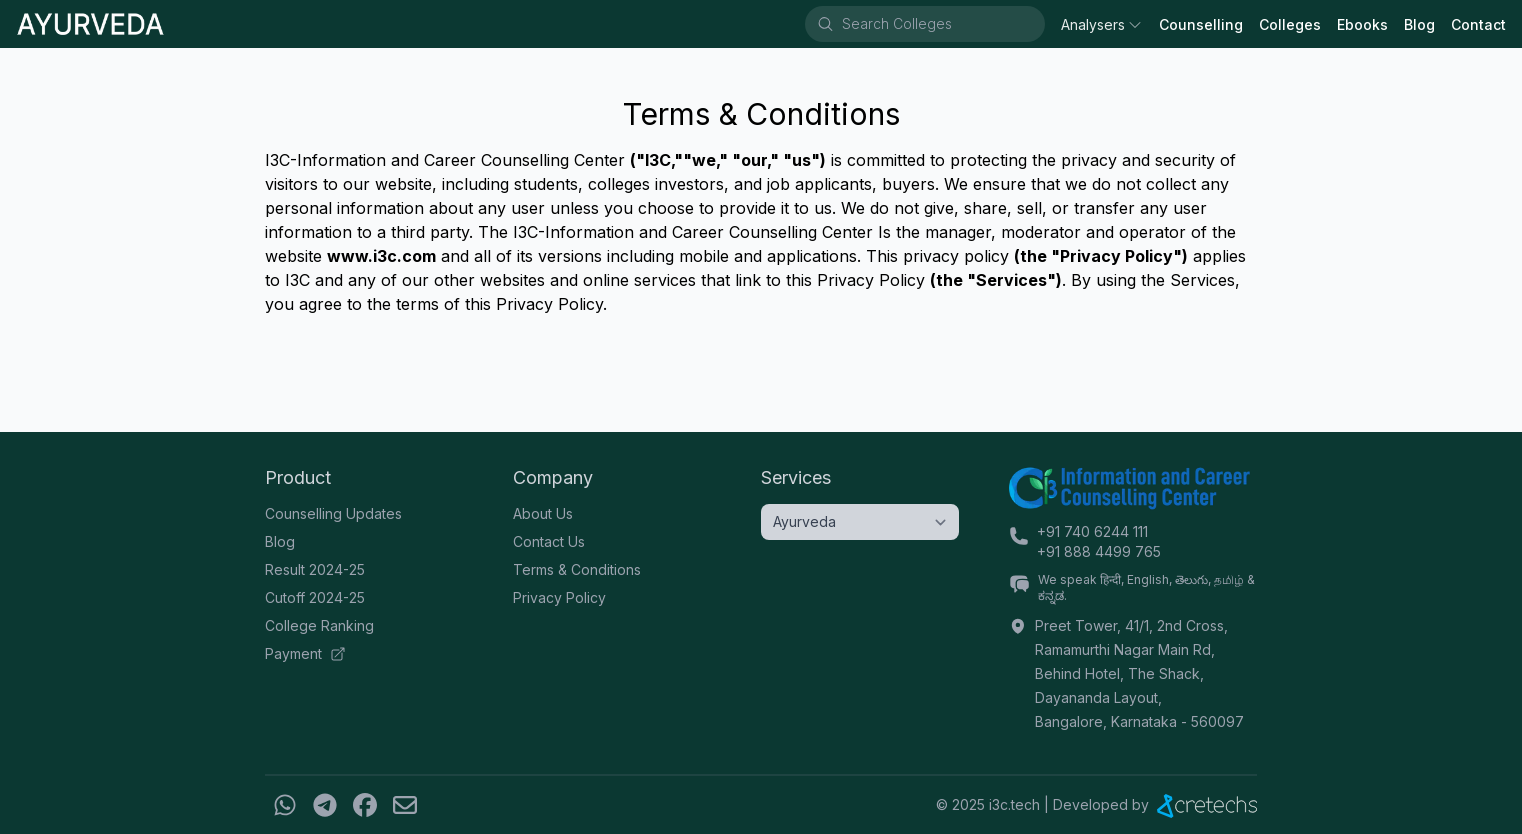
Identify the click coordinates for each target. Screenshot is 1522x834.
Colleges (1290, 24)
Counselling (1201, 24)
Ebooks (1362, 24)
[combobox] (942, 24)
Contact (1478, 24)
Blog (1419, 24)
